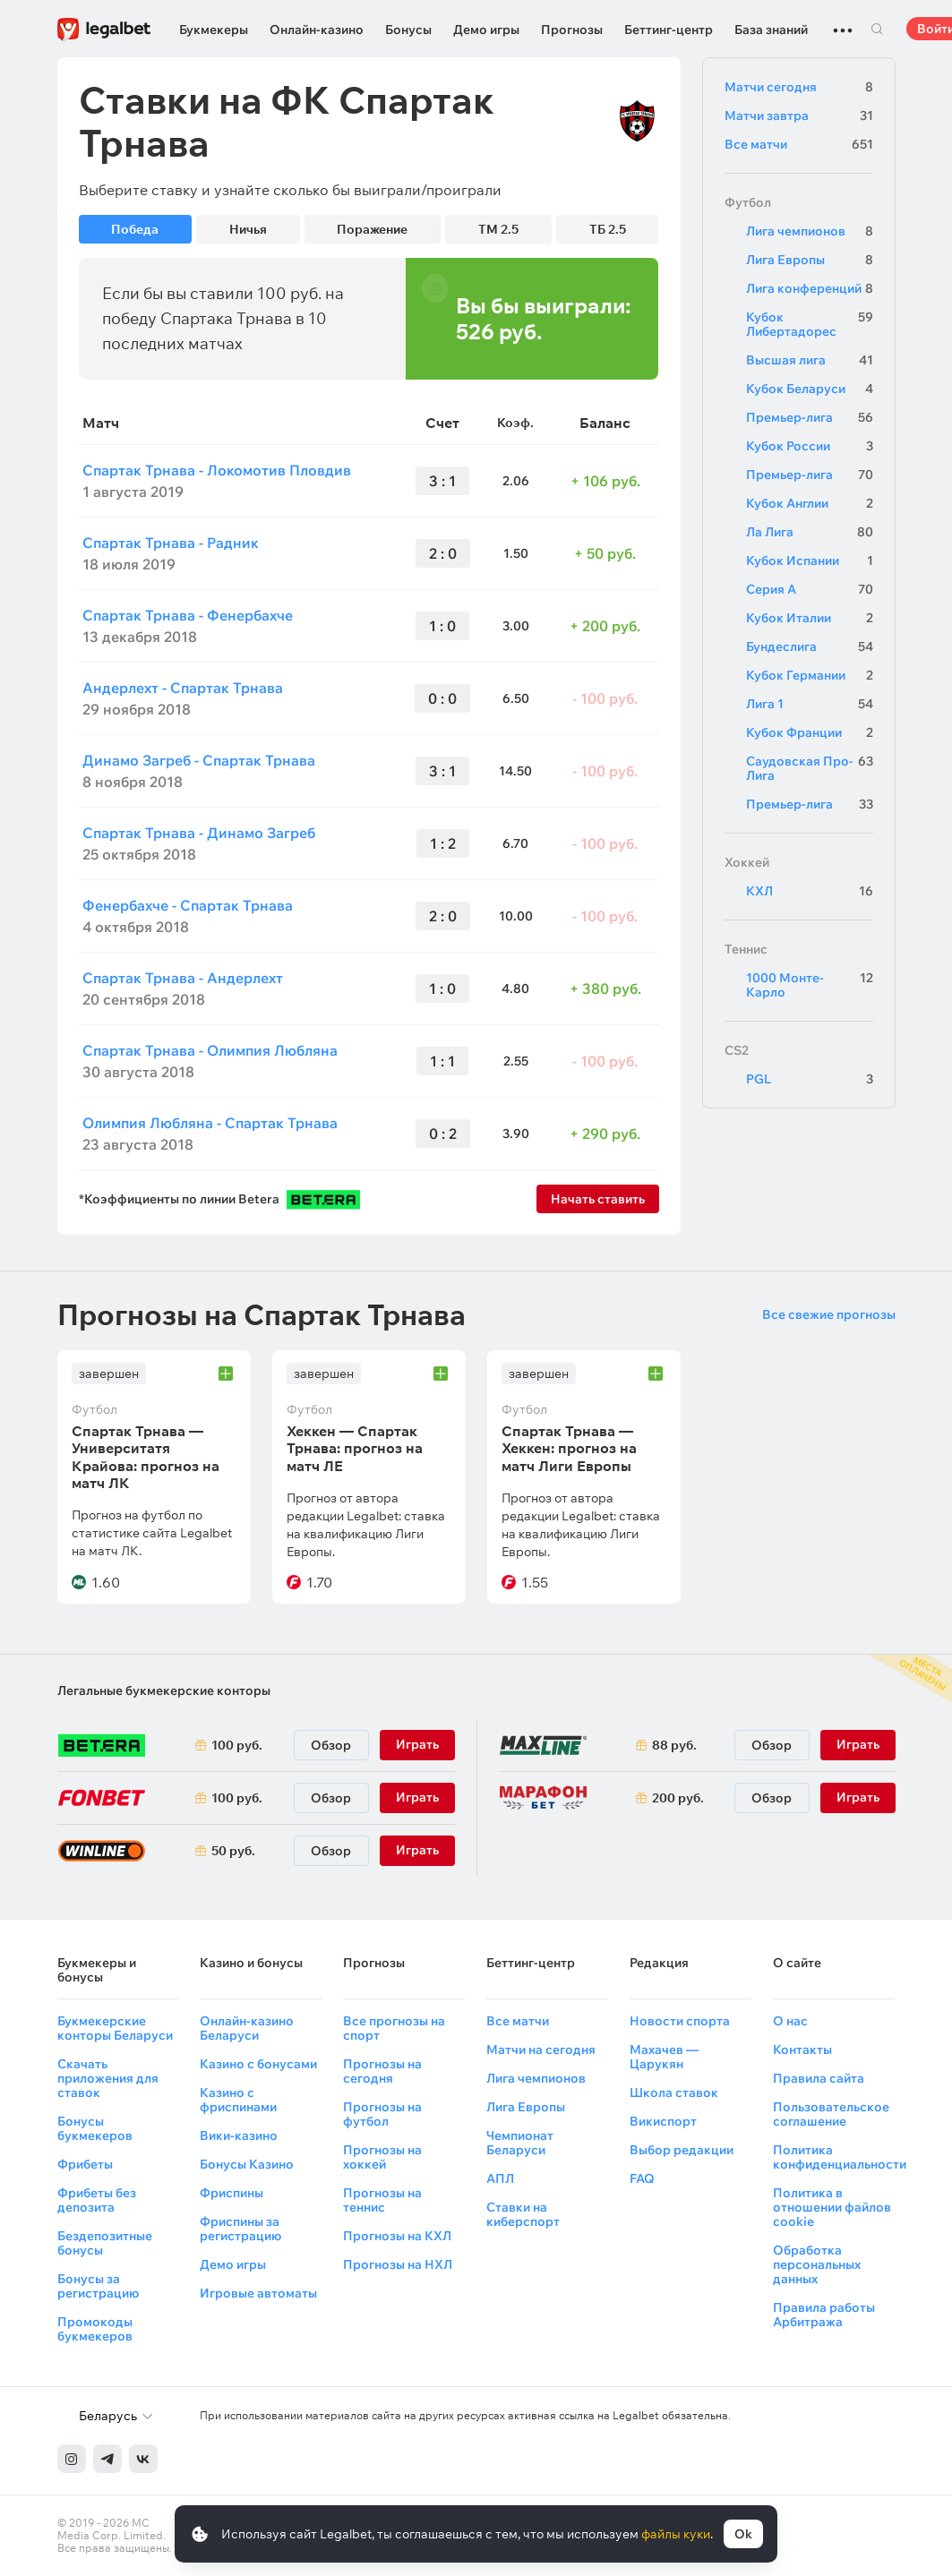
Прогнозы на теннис (382, 2200)
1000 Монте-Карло (809, 985)
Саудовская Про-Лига (809, 768)
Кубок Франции (809, 732)
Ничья (248, 229)
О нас (790, 2021)
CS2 (737, 1050)
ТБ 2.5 (607, 229)
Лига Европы (809, 259)
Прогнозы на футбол (382, 2114)
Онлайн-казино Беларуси (247, 2028)
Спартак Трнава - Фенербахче (187, 615)
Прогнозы (572, 29)
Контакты (802, 2049)
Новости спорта (680, 2021)
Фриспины (231, 2193)
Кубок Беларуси (809, 388)
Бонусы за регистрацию (98, 2286)
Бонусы (408, 29)
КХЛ (809, 891)
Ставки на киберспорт (523, 2214)
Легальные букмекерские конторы (163, 1690)
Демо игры (486, 29)
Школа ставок (674, 2092)
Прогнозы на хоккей (382, 2157)
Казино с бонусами (258, 2064)
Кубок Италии (809, 618)
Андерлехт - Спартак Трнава (182, 687)
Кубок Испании (809, 560)
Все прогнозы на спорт (394, 2028)
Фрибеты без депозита (96, 2200)
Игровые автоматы (258, 2293)
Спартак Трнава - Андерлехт (182, 978)
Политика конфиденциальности (839, 2157)
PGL (809, 1079)
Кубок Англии (809, 503)
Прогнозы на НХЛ (397, 2264)
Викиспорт (663, 2121)
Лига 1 (809, 704)
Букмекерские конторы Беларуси (115, 2028)
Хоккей (747, 862)
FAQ (642, 2178)
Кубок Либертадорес (809, 324)
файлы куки (675, 2534)
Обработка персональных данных (817, 2264)
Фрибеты (85, 2164)
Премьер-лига (809, 417)
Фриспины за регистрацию (240, 2228)
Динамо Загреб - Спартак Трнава (198, 760)
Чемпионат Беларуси (519, 2142)
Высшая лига (809, 360)
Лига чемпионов (809, 231)
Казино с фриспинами (238, 2099)
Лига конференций (809, 288)
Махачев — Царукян (664, 2056)
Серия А (809, 589)
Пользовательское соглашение (831, 2114)
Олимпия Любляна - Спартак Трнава (210, 1123)
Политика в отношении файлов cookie (832, 2207)
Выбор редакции (681, 2150)
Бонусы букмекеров (95, 2128)
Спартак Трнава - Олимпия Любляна (210, 1050)
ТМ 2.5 (498, 229)
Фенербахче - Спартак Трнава (187, 905)
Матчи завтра (799, 115)
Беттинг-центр (668, 29)
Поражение (372, 229)
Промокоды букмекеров (95, 2329)
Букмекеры (213, 29)
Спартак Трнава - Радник (170, 542)
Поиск (878, 28)
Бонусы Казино (247, 2164)
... (842, 22)
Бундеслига (809, 646)
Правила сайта (818, 2078)
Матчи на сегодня (541, 2049)
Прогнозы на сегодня (382, 2071)
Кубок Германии (809, 675)
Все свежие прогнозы (829, 1314)
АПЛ (500, 2178)
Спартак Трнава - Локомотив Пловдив (216, 470)
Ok (743, 2534)
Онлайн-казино (317, 29)
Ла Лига (809, 532)
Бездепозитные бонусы (104, 2243)
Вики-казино (239, 2135)
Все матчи (799, 144)
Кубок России (809, 446)
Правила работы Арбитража (824, 2314)
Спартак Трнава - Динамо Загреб (198, 833)
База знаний (771, 29)
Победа (135, 229)
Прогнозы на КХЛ (397, 2236)
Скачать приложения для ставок (108, 2078)
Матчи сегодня (799, 87)
